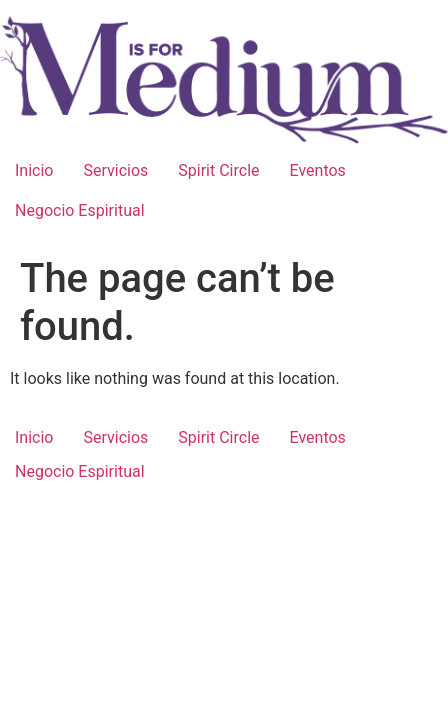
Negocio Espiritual (80, 210)
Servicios (115, 170)
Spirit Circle (218, 170)
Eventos (318, 170)
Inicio (34, 170)
